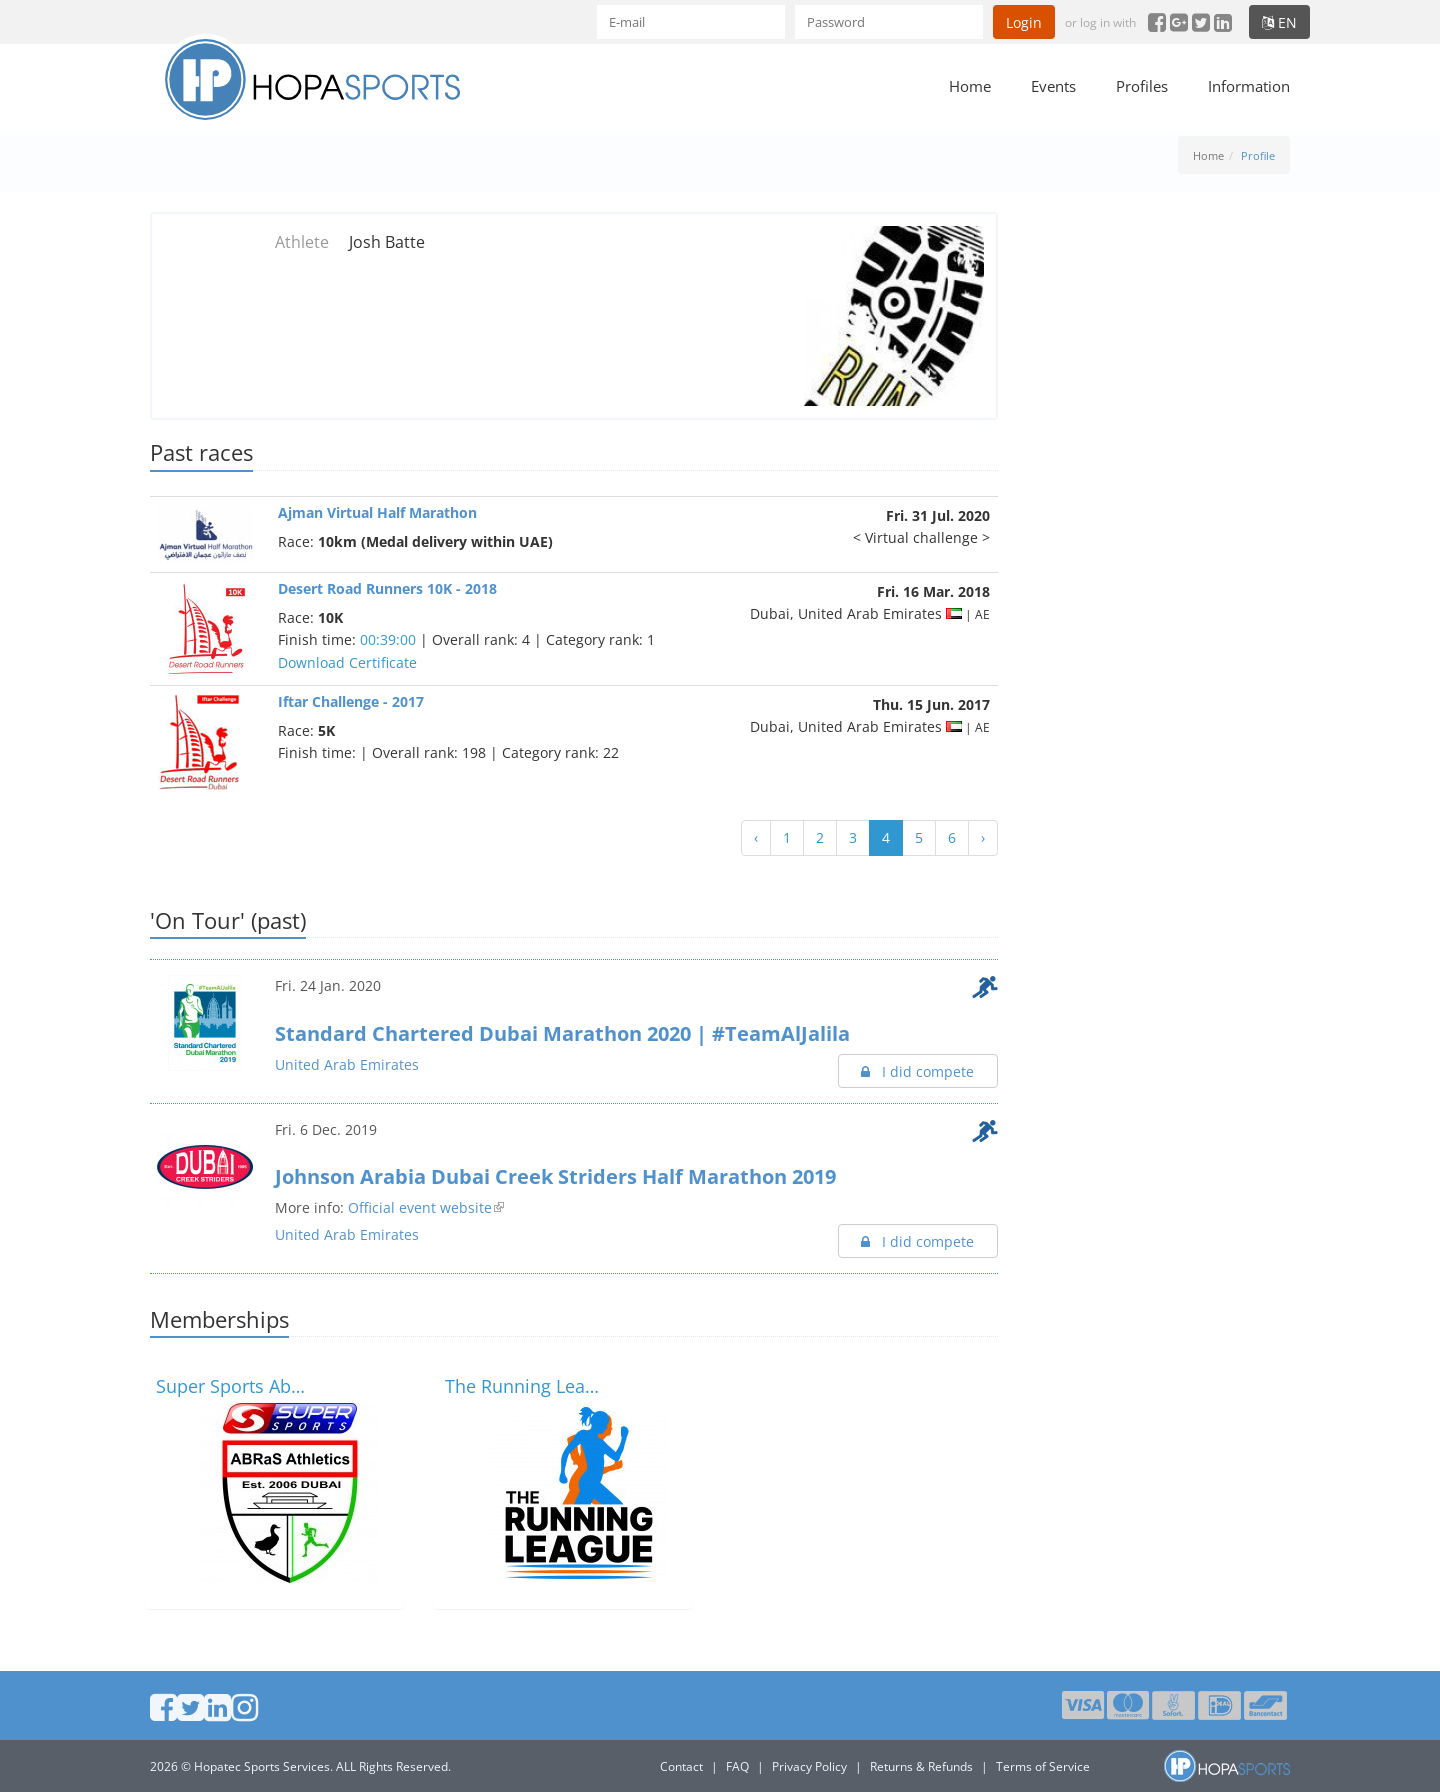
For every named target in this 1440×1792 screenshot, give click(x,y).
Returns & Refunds (921, 1766)
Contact (681, 1766)
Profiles (1142, 86)
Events (1053, 86)
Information (1249, 86)
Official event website (420, 1207)
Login (1024, 22)
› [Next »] (983, 837)
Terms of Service (1043, 1766)
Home (970, 86)
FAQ (737, 1766)
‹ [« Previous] (756, 837)
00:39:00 (388, 639)
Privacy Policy (809, 1766)
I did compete (917, 1071)
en (1279, 22)
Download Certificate (347, 662)
